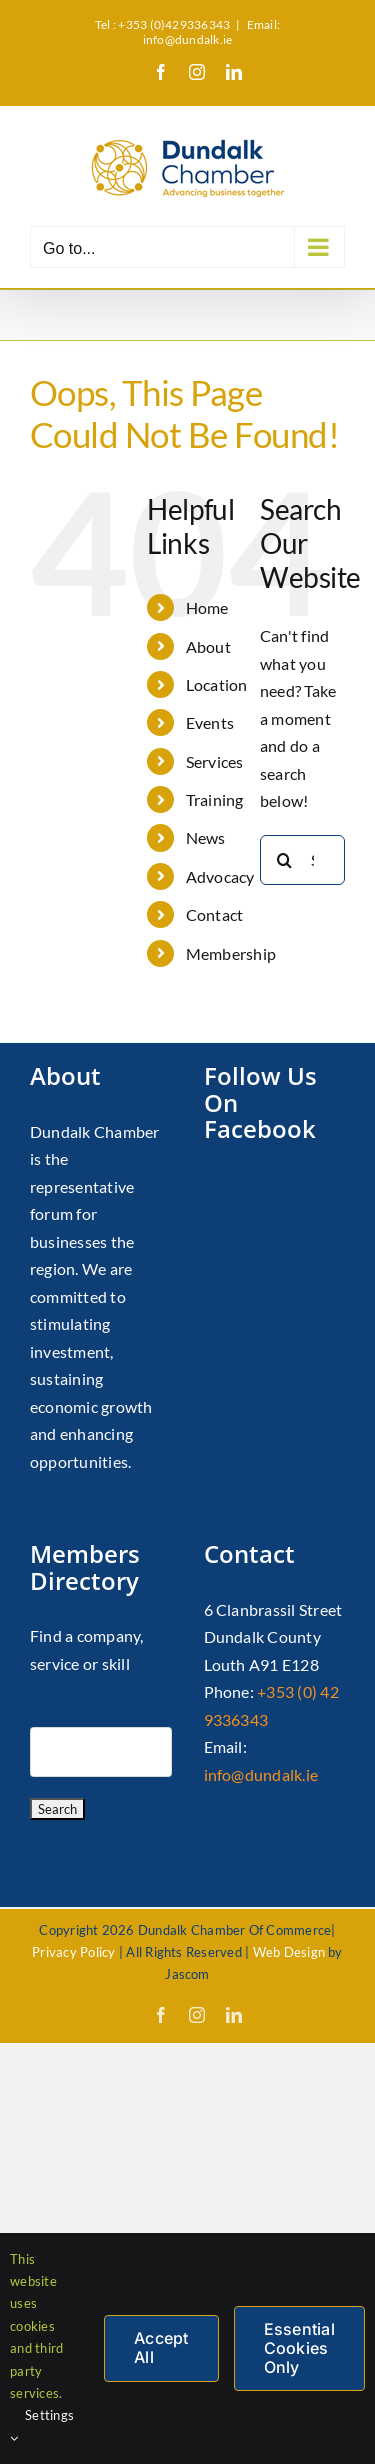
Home (207, 607)
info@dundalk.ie (261, 1774)
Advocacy (220, 876)
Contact (215, 914)
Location (217, 684)
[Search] (285, 860)
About (208, 646)
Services (215, 761)
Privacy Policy (73, 1952)
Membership (231, 953)
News (206, 837)
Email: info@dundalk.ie (211, 32)
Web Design (289, 1952)
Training (215, 799)
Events (210, 722)
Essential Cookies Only (299, 2348)
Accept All (161, 2347)
